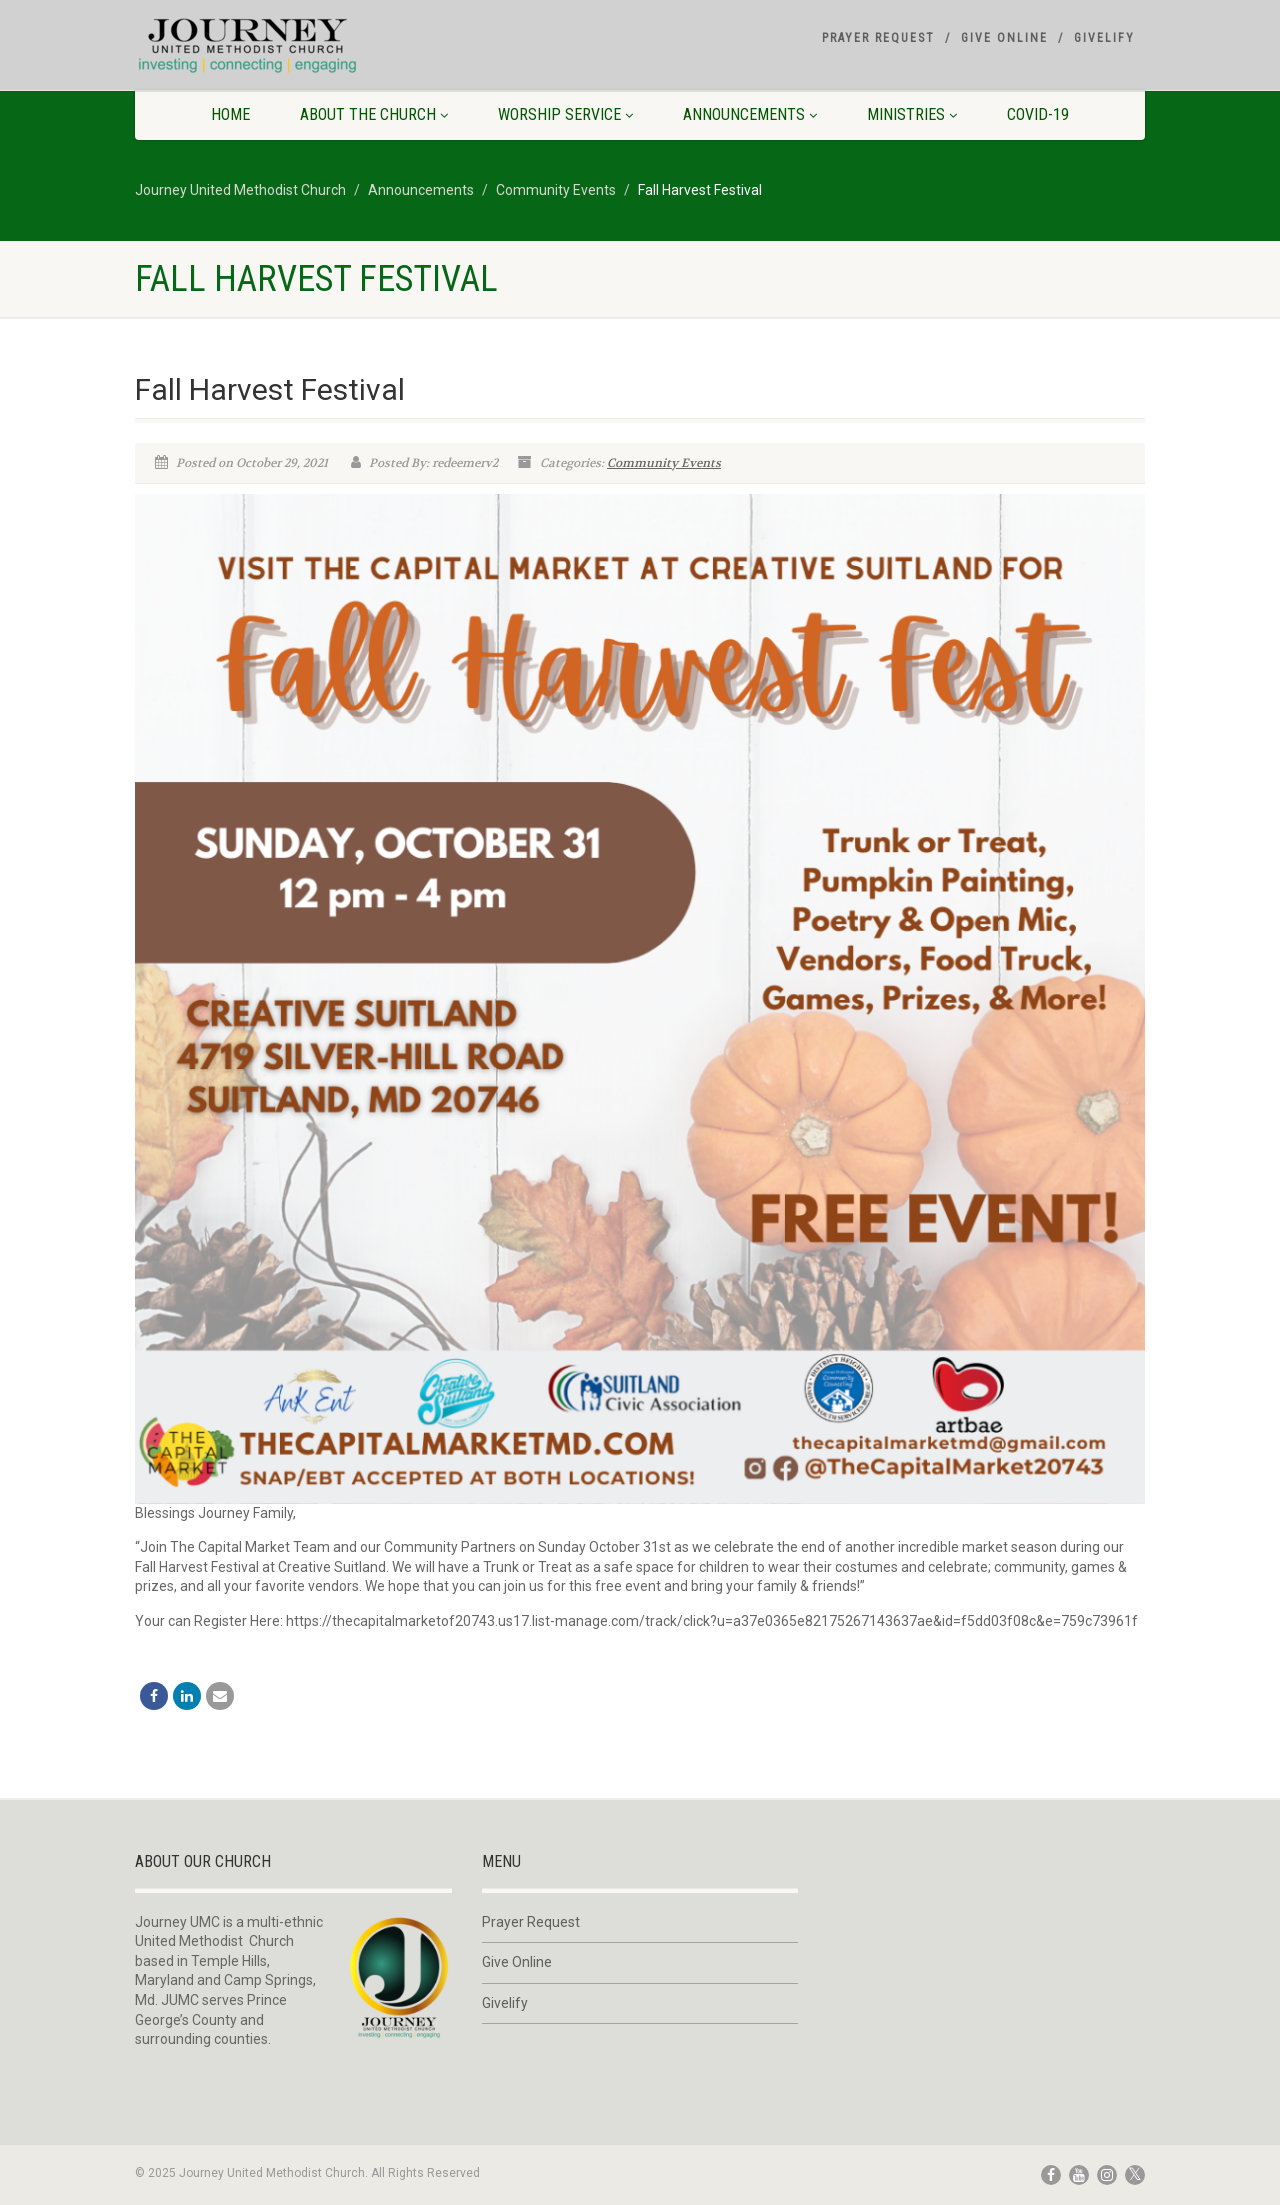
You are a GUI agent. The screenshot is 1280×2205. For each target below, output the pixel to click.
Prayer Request (878, 38)
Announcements (750, 114)
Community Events (664, 463)
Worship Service (565, 114)
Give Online (1004, 38)
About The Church (374, 114)
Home (230, 114)
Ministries (912, 114)
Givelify (1104, 38)
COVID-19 (1038, 114)
